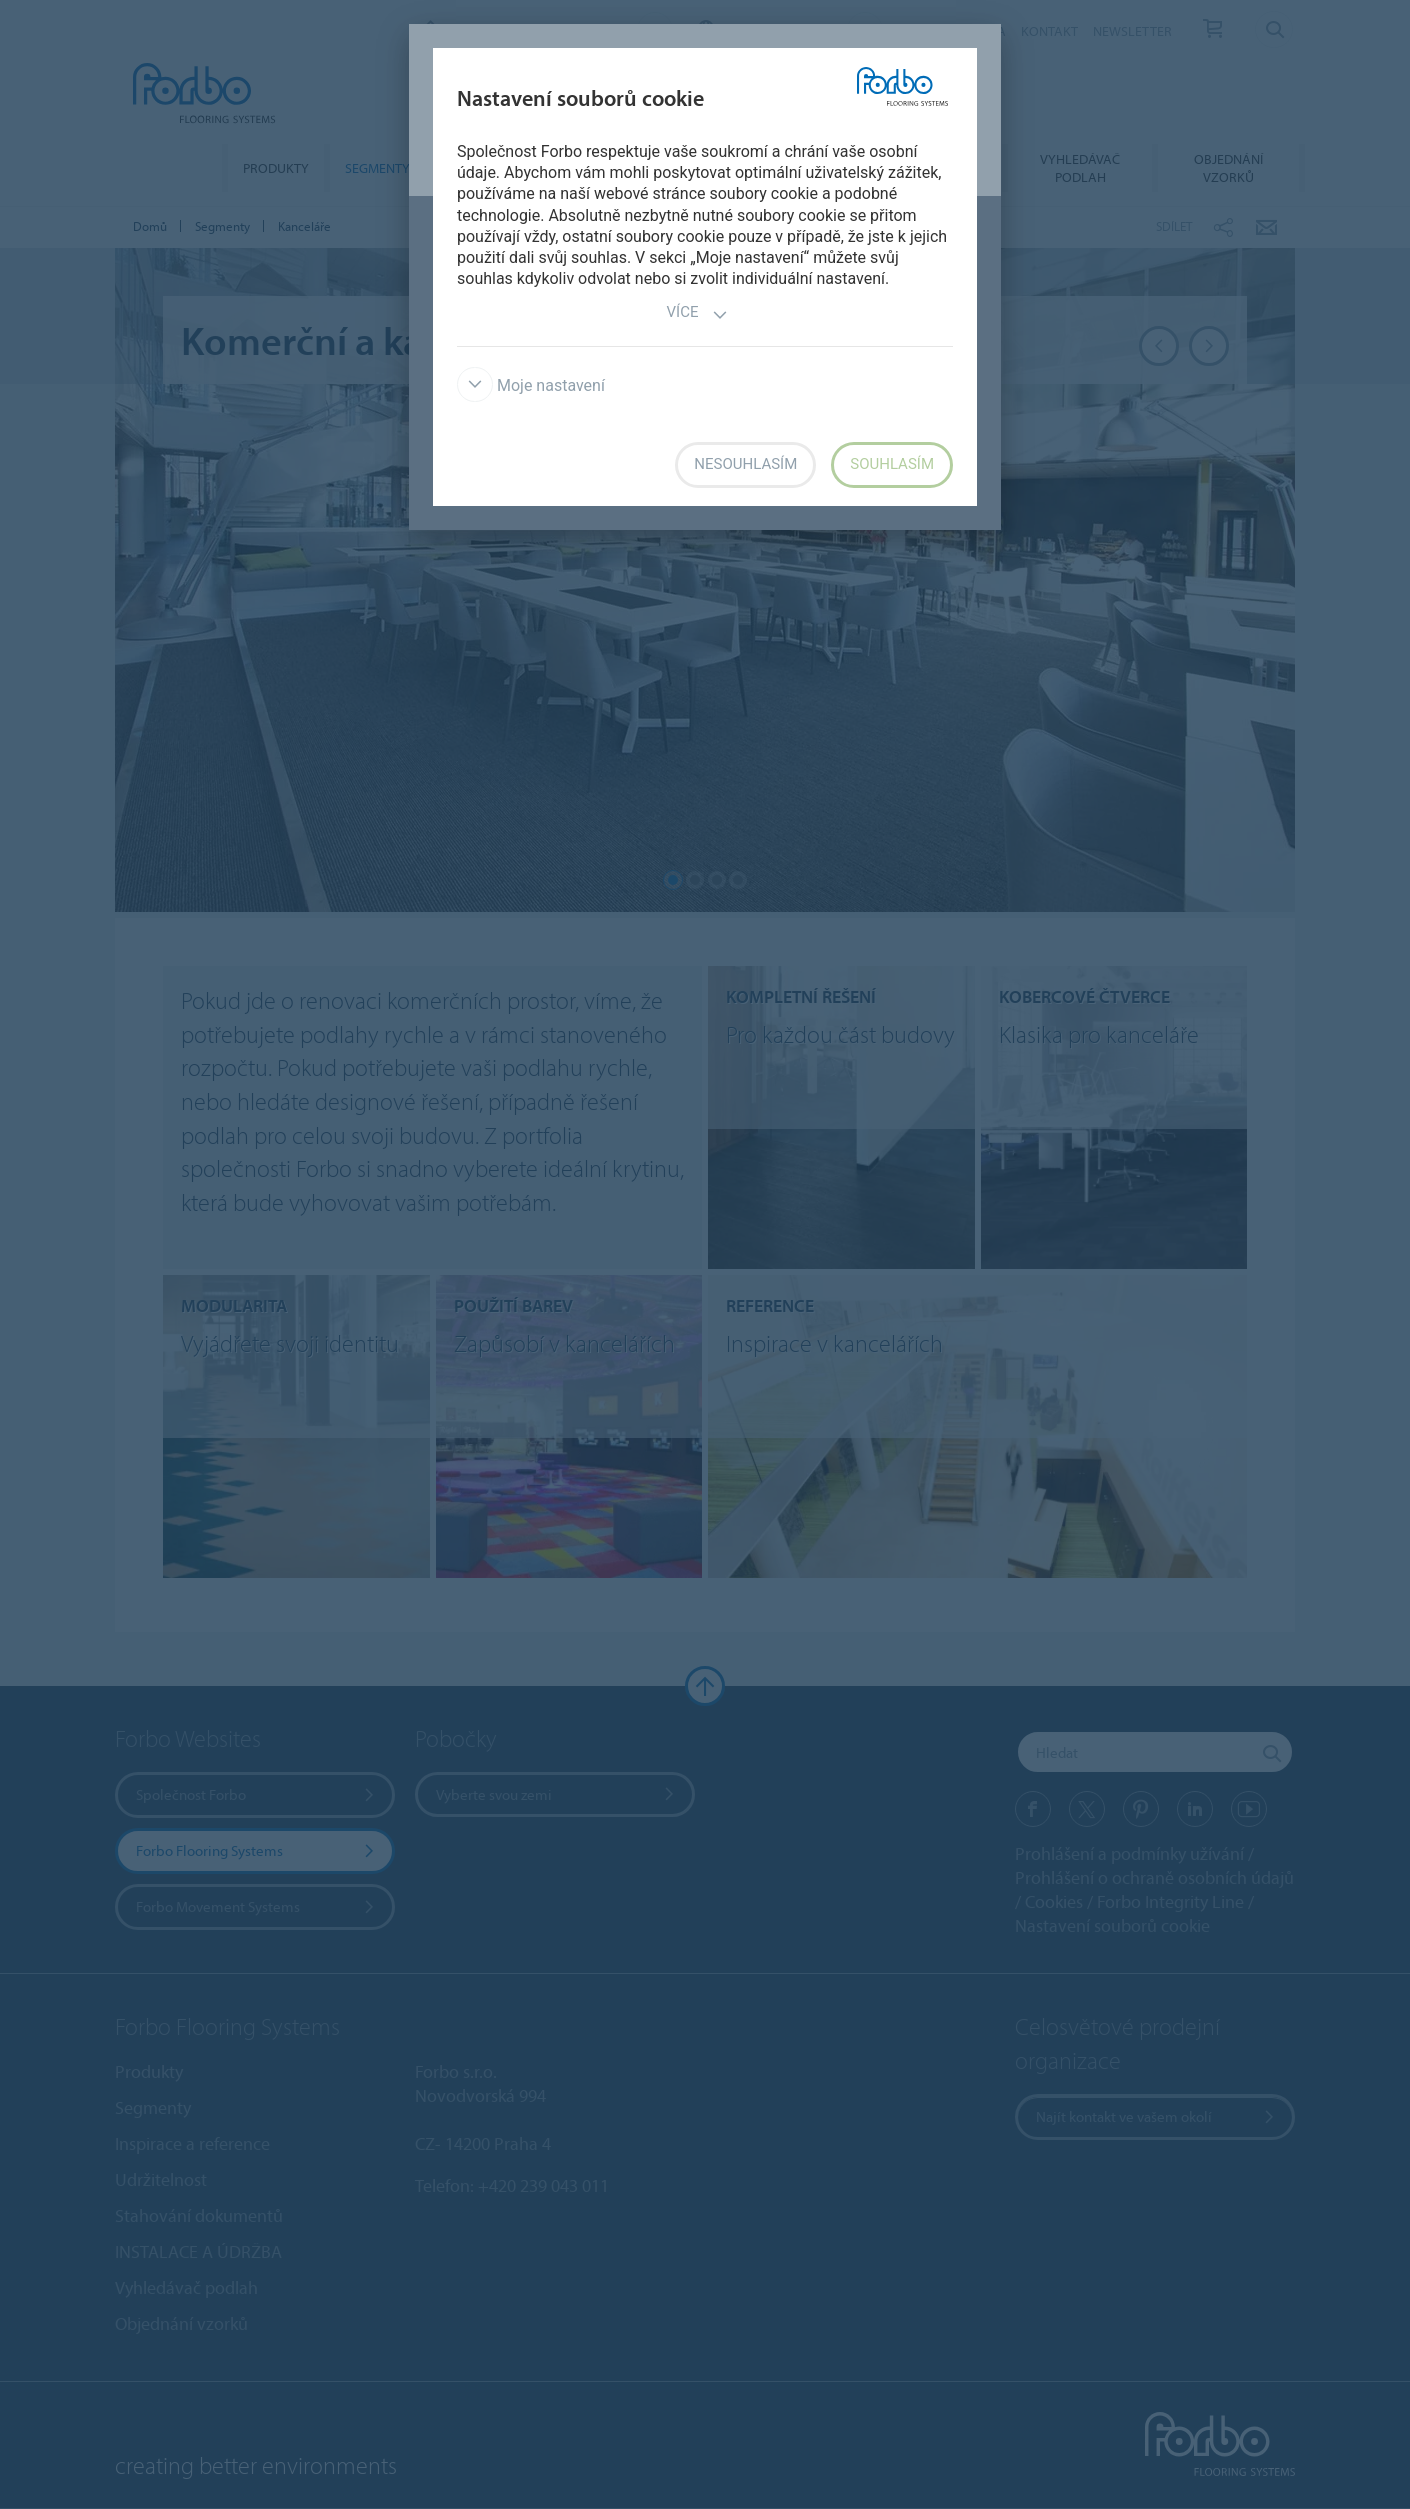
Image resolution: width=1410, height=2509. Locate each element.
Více (698, 314)
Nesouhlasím (745, 464)
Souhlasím (892, 464)
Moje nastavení (531, 385)
